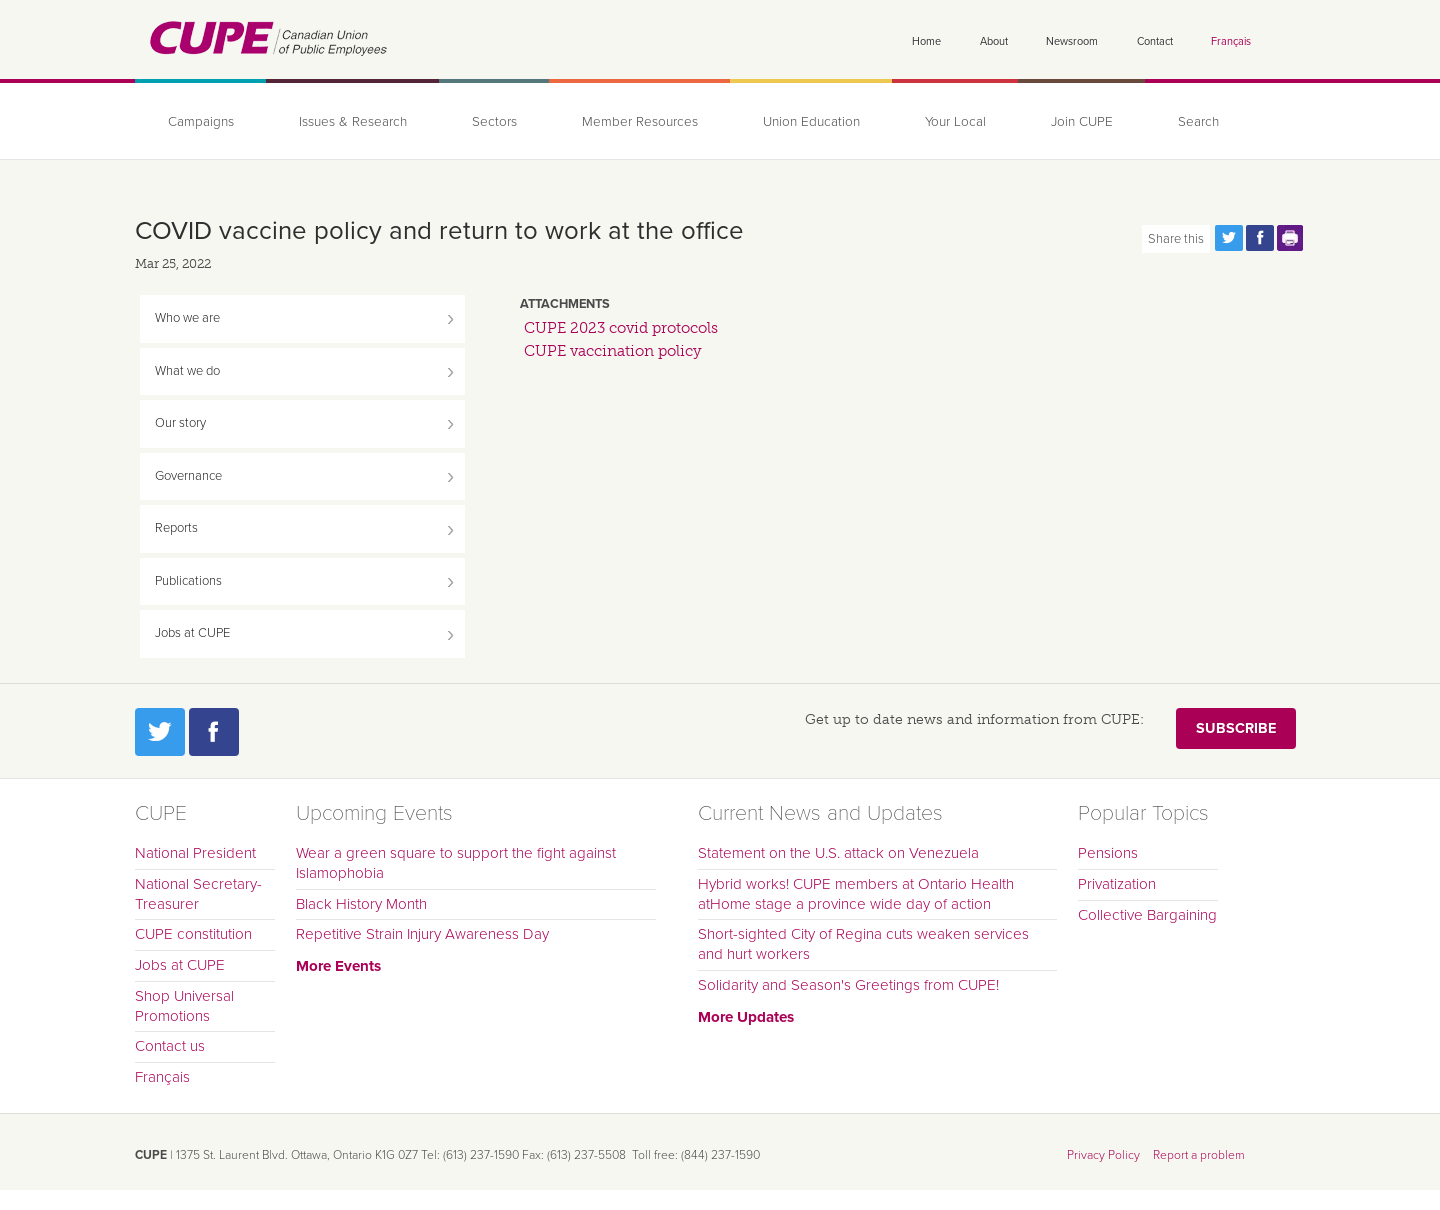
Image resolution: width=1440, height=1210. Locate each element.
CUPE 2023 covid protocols (621, 328)
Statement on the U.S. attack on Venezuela (838, 853)
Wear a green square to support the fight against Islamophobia (456, 863)
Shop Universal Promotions (184, 1006)
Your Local (955, 122)
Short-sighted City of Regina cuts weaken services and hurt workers (863, 944)
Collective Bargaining (1147, 915)
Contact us (170, 1046)
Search (1198, 122)
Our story (180, 423)
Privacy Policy (1103, 1155)
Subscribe (1236, 728)
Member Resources (640, 122)
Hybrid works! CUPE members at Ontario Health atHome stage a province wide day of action (856, 894)
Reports (176, 528)
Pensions (1108, 853)
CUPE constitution (193, 934)
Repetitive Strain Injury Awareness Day (422, 934)
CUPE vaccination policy (613, 351)
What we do (187, 371)
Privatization (1117, 884)
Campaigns (201, 122)
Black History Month (361, 904)
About (994, 41)
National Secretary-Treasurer (198, 894)
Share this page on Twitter (1229, 238)
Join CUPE (1082, 122)
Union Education (811, 122)
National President (195, 853)
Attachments (565, 304)
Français (1231, 41)
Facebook (214, 732)
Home (926, 41)
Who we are (187, 318)
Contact (1155, 41)
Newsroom (1072, 41)
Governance (188, 476)
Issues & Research (353, 122)
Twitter (160, 732)
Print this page (1291, 238)
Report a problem (1199, 1155)
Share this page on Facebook (1260, 238)
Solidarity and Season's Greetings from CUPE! (848, 985)
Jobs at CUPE (192, 633)
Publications (188, 581)
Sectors (494, 122)
